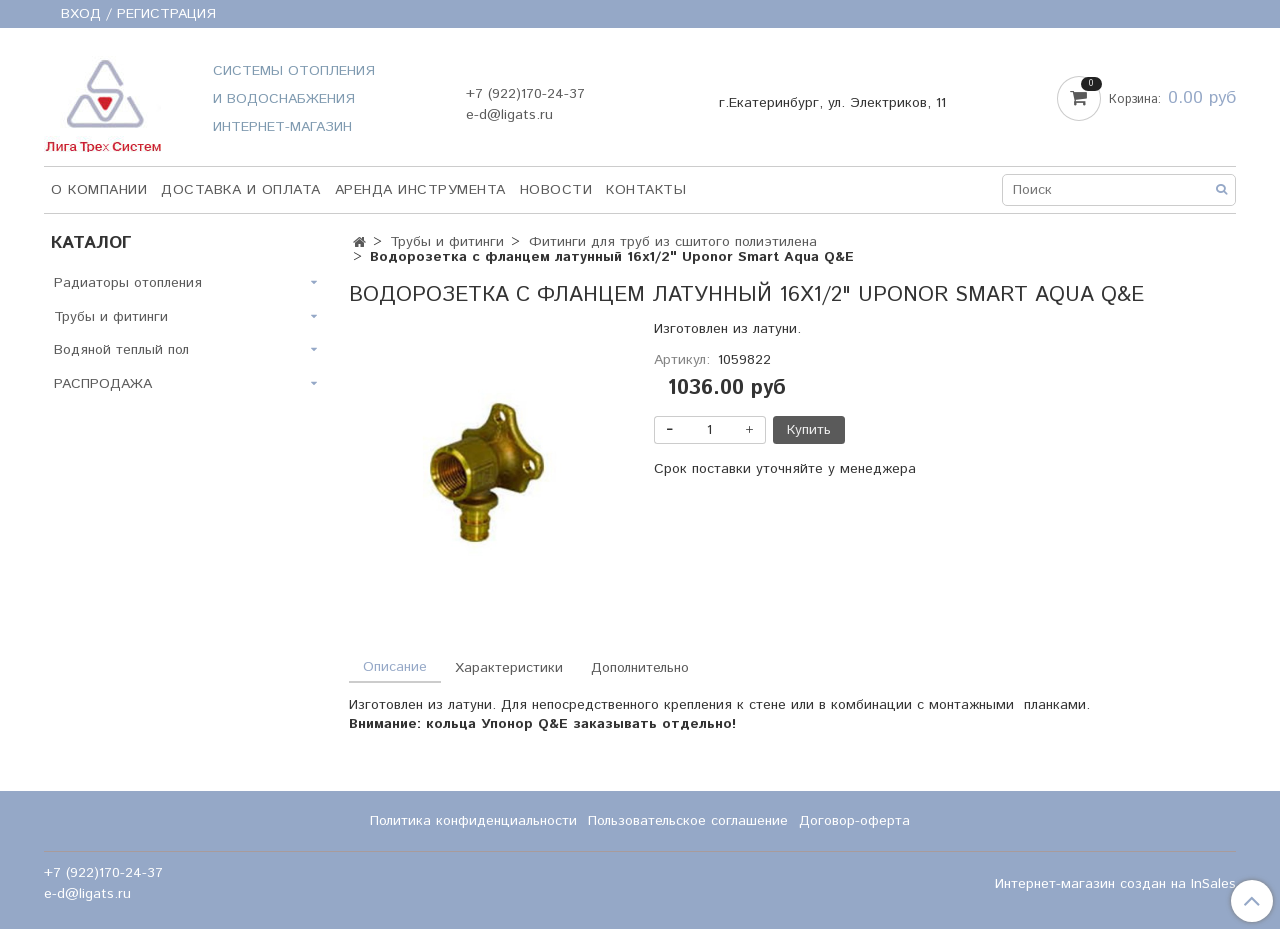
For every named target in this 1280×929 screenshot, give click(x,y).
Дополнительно (640, 668)
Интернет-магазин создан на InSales (1115, 884)
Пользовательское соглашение (688, 821)
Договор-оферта (854, 821)
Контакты (646, 190)
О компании (99, 190)
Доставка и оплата (241, 190)
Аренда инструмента (420, 190)
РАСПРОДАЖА (103, 384)
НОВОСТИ (556, 190)
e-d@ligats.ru (509, 115)
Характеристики (509, 668)
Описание (395, 667)
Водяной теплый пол (121, 350)
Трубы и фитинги (447, 242)
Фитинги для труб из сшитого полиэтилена (673, 242)
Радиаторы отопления (128, 283)
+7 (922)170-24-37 (525, 94)
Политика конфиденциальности (473, 821)
